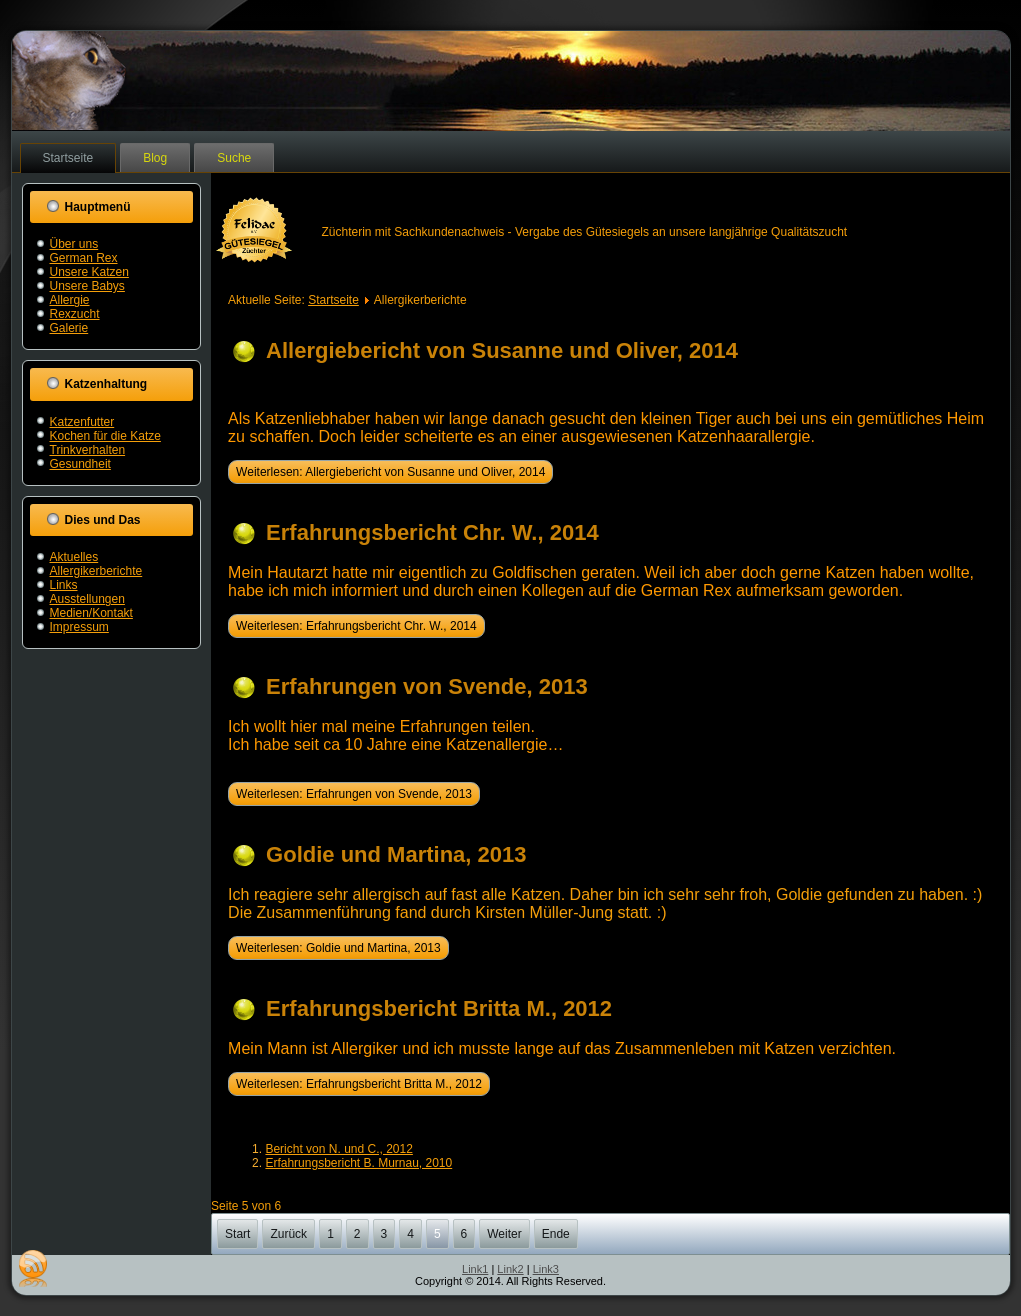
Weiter (504, 1234)
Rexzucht (75, 314)
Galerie (69, 328)
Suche (234, 158)
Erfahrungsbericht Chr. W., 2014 (432, 532)
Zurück (288, 1234)
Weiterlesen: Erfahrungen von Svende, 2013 (354, 794)
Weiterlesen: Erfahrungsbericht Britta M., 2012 (359, 1084)
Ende (556, 1234)
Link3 (546, 1269)
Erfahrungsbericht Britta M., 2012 (439, 1008)
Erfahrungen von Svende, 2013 (427, 686)
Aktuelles (74, 557)
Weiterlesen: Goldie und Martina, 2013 (338, 948)
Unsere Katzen (89, 272)
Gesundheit (80, 464)
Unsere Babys (87, 286)
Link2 (510, 1269)
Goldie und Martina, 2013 (396, 854)
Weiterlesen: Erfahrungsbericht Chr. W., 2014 (356, 626)
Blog (155, 158)
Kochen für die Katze (105, 436)
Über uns (74, 244)
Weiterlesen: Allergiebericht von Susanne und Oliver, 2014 (390, 472)
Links (64, 585)
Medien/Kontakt (91, 613)
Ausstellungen (87, 599)
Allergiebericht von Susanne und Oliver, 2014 (502, 350)
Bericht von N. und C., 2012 (338, 1149)
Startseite (68, 158)
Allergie (70, 300)
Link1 (475, 1269)
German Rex (84, 258)
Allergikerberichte (96, 571)
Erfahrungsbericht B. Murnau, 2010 (358, 1163)
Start (237, 1234)
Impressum (79, 627)
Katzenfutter (82, 422)
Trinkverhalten (88, 450)
